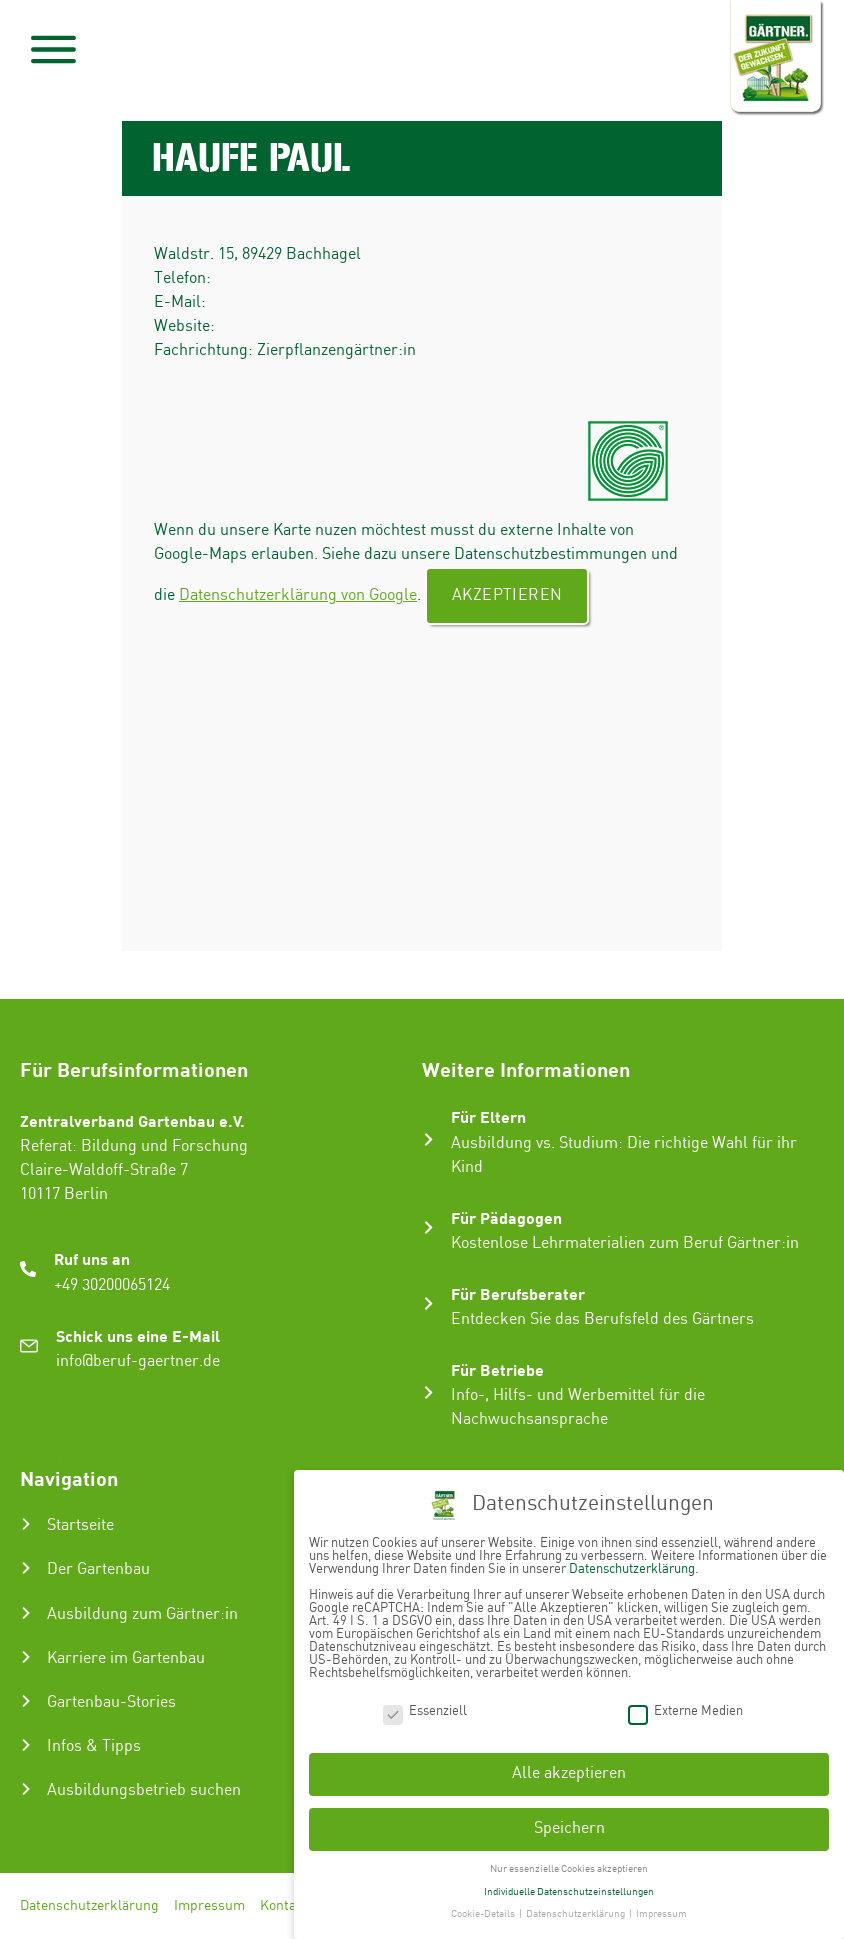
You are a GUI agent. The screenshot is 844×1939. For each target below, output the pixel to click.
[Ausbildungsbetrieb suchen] (26, 1789)
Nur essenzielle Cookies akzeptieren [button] (569, 1867)
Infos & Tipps (94, 1746)
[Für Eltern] (428, 1139)
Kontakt (284, 1906)
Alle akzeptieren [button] (569, 1772)
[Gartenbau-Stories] (26, 1701)
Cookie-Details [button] (484, 1913)
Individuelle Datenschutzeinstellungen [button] (569, 1890)
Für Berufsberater (518, 1293)
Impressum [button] (661, 1913)
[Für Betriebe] (428, 1392)
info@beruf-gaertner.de (138, 1361)
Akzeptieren (507, 595)
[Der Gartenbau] (26, 1568)
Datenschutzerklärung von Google (298, 595)
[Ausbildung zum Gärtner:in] (26, 1613)
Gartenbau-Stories (111, 1702)
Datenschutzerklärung (89, 1906)
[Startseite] (26, 1524)
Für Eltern (488, 1116)
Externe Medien (685, 1709)
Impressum (209, 1906)
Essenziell (425, 1709)
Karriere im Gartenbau (126, 1658)
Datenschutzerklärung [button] (576, 1913)
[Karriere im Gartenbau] (26, 1657)
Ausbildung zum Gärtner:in (142, 1614)
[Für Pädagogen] (428, 1227)
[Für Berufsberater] (428, 1303)
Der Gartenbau (98, 1569)
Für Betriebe (497, 1369)
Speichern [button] (569, 1826)
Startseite (80, 1525)
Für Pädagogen (506, 1217)
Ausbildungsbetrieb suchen (144, 1790)
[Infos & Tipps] (26, 1745)
